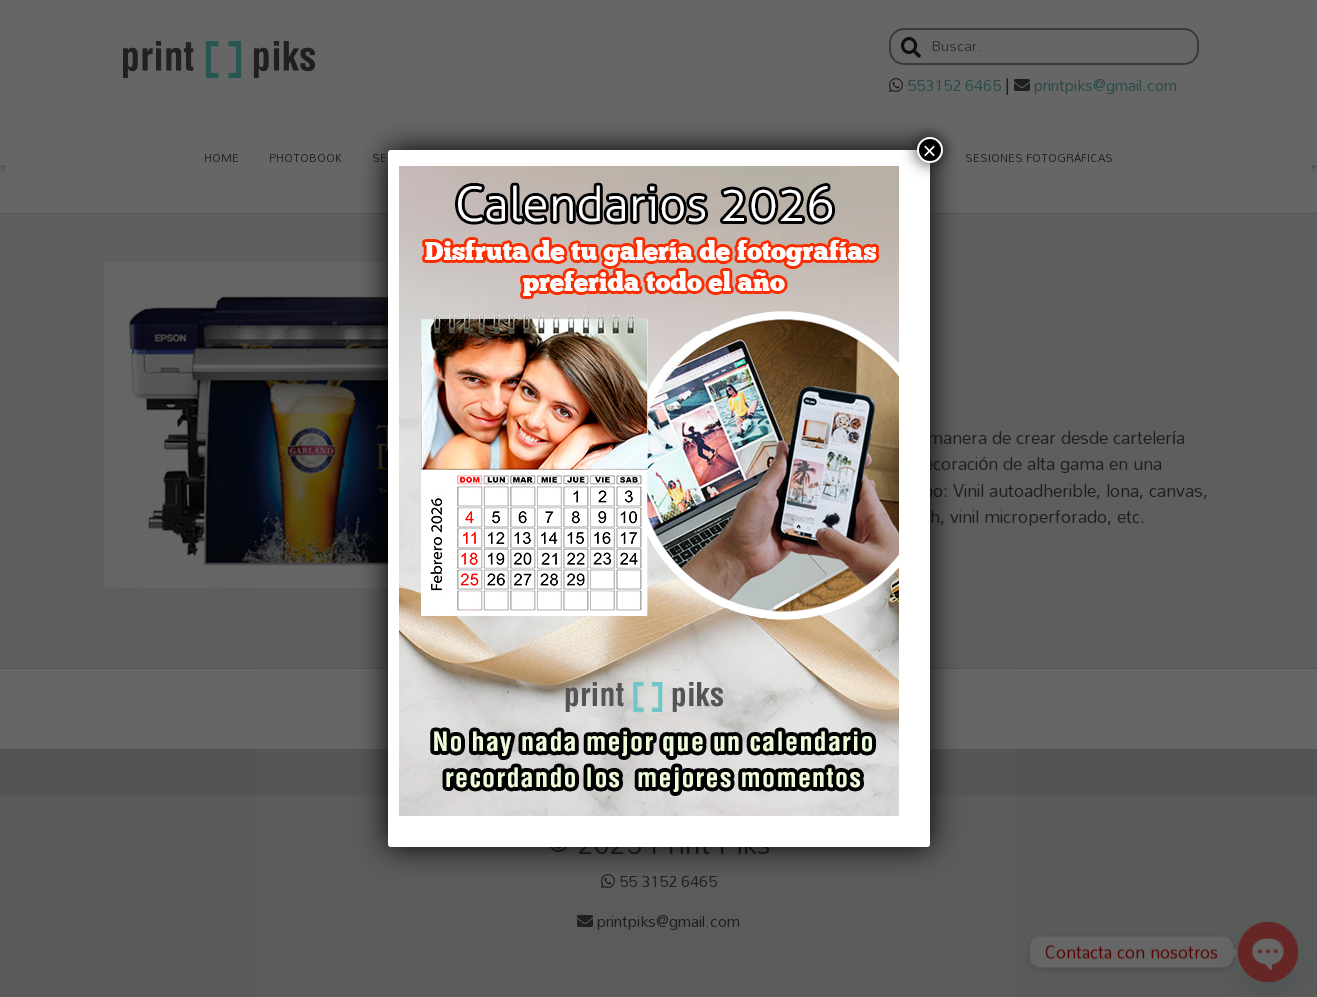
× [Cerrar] (929, 150)
